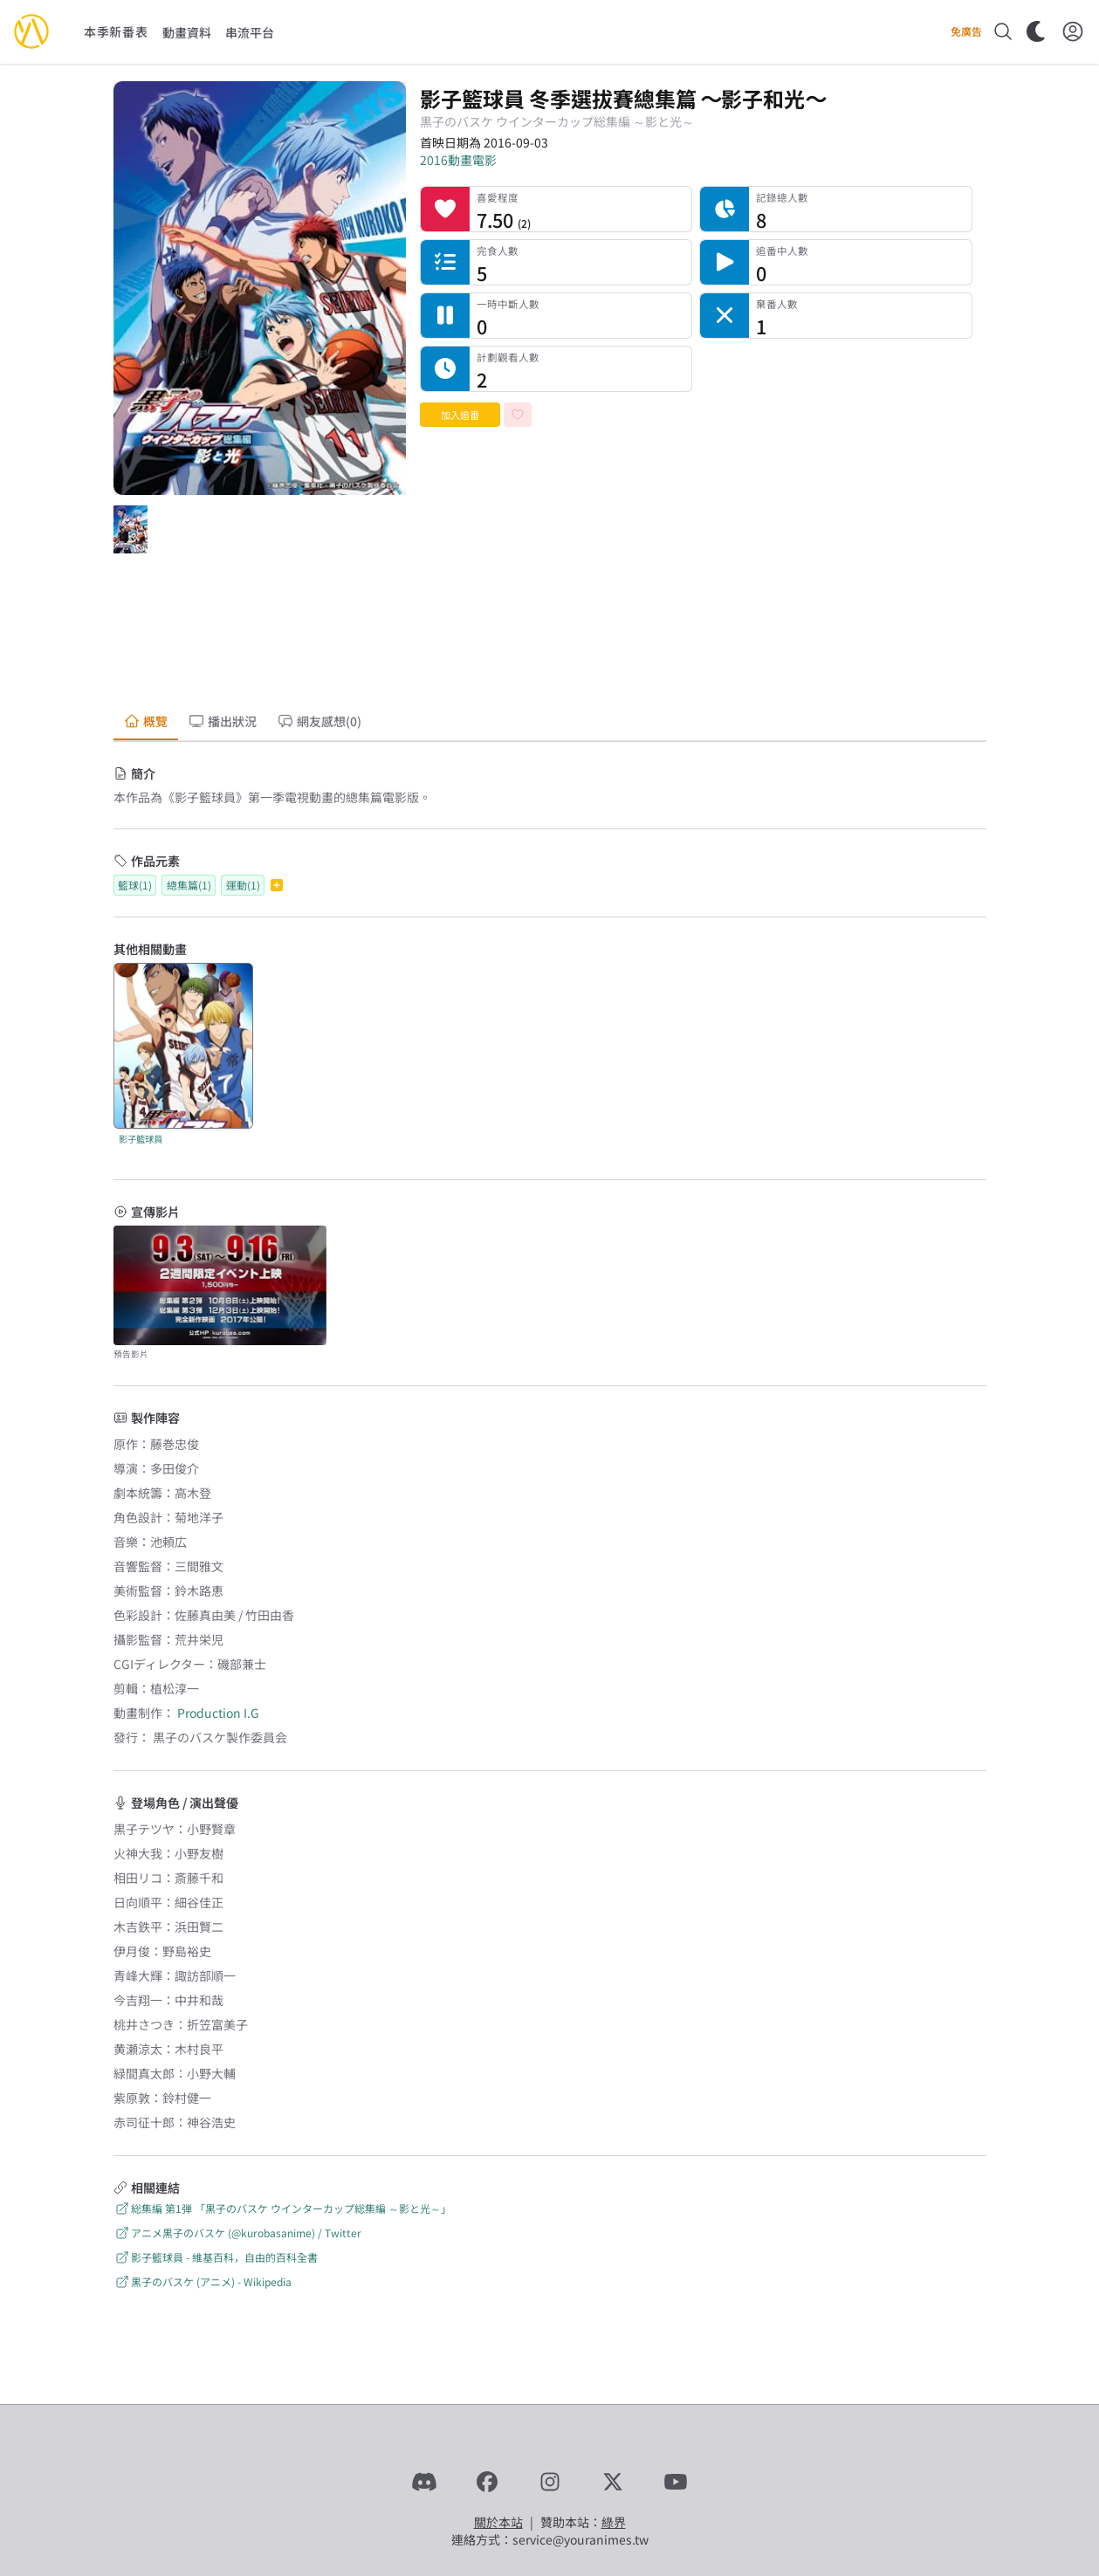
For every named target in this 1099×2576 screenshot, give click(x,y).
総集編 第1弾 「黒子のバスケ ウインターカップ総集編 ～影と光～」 (282, 2208)
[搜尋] (1003, 31)
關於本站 (498, 2522)
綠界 (613, 2522)
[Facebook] (487, 2482)
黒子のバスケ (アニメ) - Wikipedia (202, 2281)
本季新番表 (116, 31)
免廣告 (966, 31)
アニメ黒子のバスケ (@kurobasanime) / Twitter (237, 2232)
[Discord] (424, 2482)
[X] (613, 2482)
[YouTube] (676, 2482)
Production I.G (218, 1712)
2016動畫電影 (458, 159)
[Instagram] (550, 2482)
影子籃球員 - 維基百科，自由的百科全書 (215, 2257)
